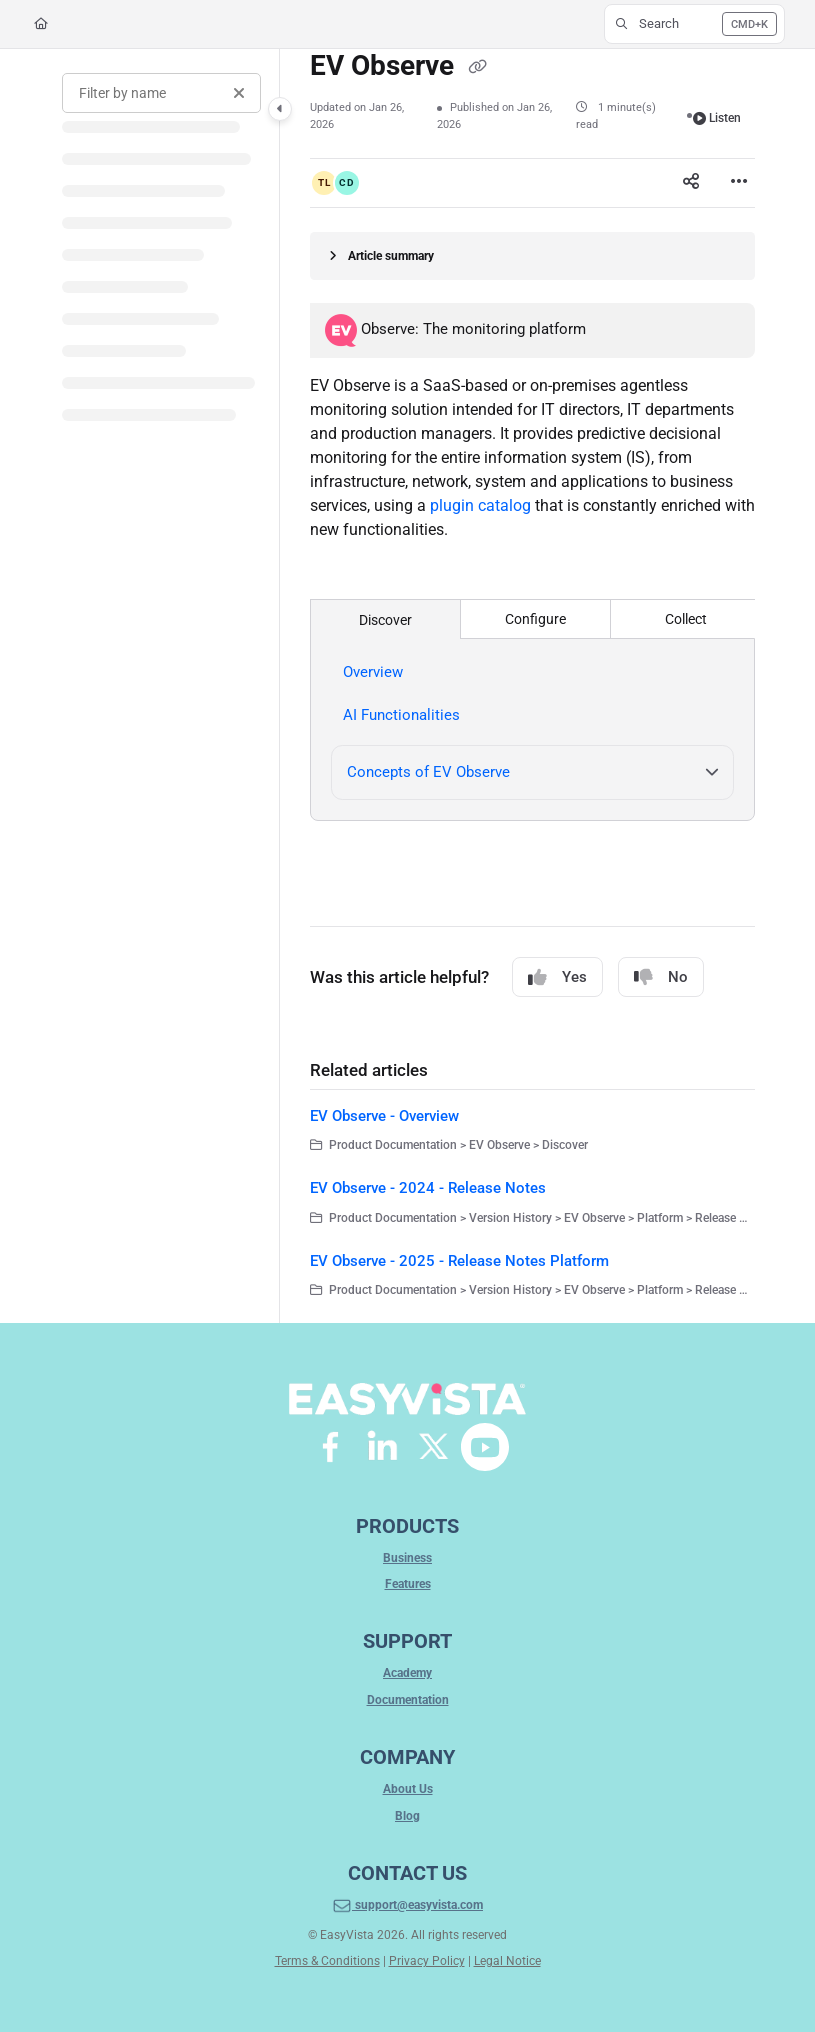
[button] (694, 24)
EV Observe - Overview (384, 1116)
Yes (557, 977)
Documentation (408, 1700)
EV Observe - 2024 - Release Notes (428, 1188)
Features (408, 1584)
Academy (407, 1673)
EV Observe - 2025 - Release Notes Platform (459, 1261)
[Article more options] (739, 183)
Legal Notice (507, 1961)
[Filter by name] (161, 93)
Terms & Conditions (327, 1961)
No (661, 977)
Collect (686, 619)
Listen (717, 118)
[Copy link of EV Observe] (477, 68)
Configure (535, 619)
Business (407, 1558)
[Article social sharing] (691, 183)
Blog (407, 1816)
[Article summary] (532, 256)
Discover (385, 620)
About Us (408, 1789)
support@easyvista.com (407, 1906)
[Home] (41, 24)
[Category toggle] (280, 109)
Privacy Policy (427, 1961)
